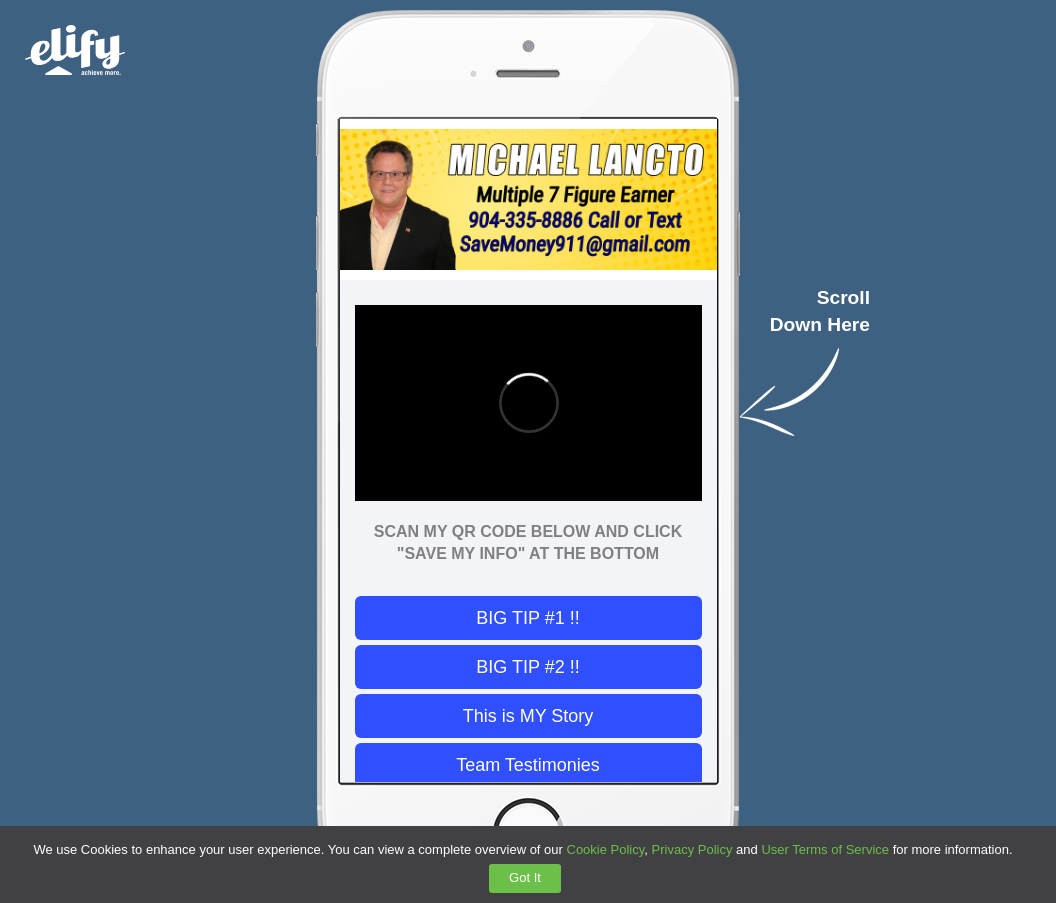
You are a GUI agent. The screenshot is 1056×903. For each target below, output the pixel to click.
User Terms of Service (825, 849)
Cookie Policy (606, 849)
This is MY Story (528, 716)
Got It (525, 877)
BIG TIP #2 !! (527, 667)
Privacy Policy (692, 849)
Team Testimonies (528, 765)
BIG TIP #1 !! (527, 618)
